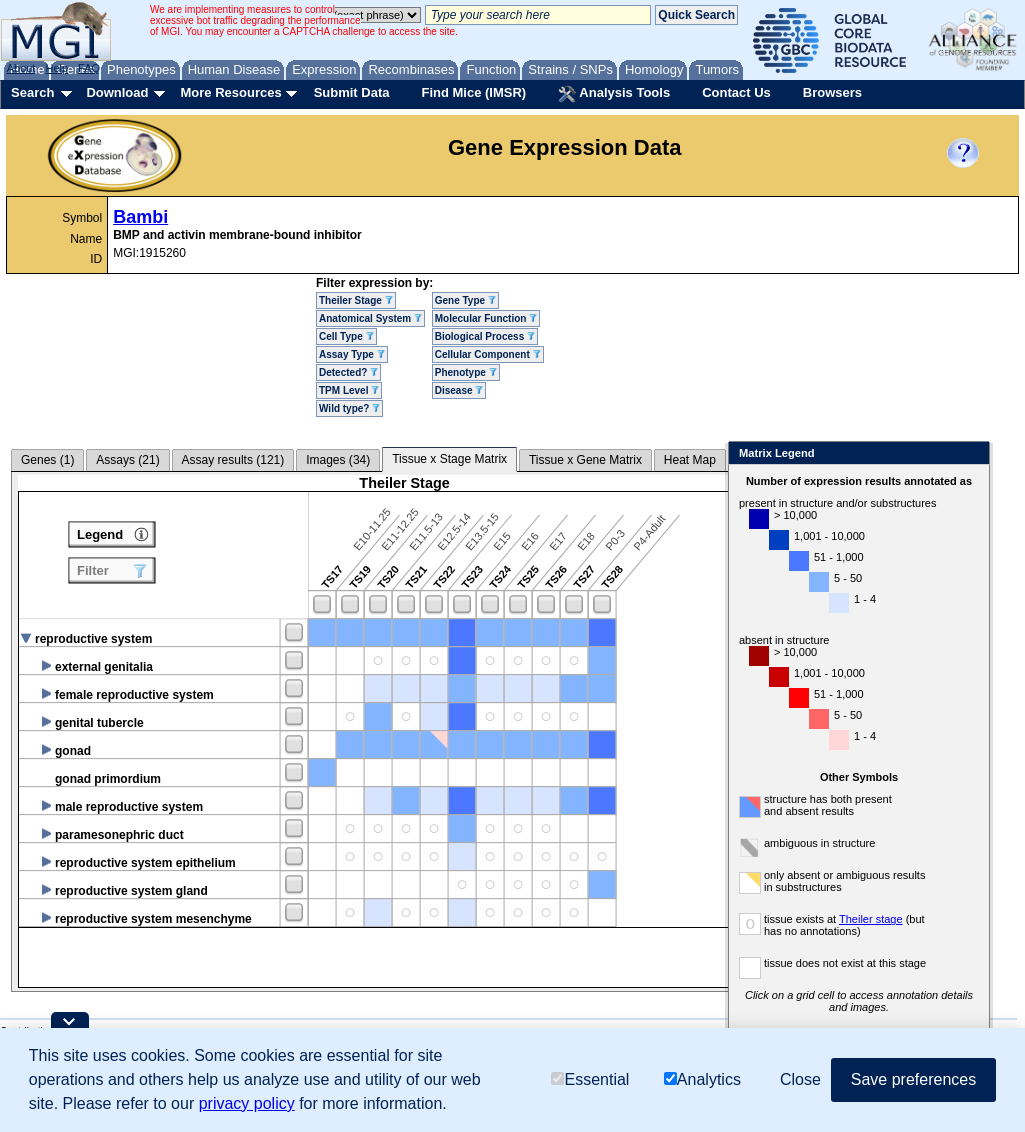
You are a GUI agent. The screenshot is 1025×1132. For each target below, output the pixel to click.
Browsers (832, 92)
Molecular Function (486, 318)
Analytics (702, 1079)
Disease (459, 390)
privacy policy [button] (247, 1103)
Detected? (348, 372)
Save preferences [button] (913, 1079)
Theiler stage (896, 919)
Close (995, 454)
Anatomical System (370, 318)
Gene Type (465, 300)
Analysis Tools (614, 94)
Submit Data (352, 92)
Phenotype (466, 372)
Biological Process (485, 336)
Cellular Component (488, 354)
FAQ (89, 68)
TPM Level (349, 390)
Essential (590, 1079)
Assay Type (352, 354)
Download (117, 92)
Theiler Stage (356, 300)
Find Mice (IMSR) (473, 92)
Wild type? (349, 408)
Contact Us (736, 92)
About (21, 68)
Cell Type (346, 336)
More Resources (230, 92)
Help (56, 68)
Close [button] (800, 1079)
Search (32, 92)
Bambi (140, 217)
